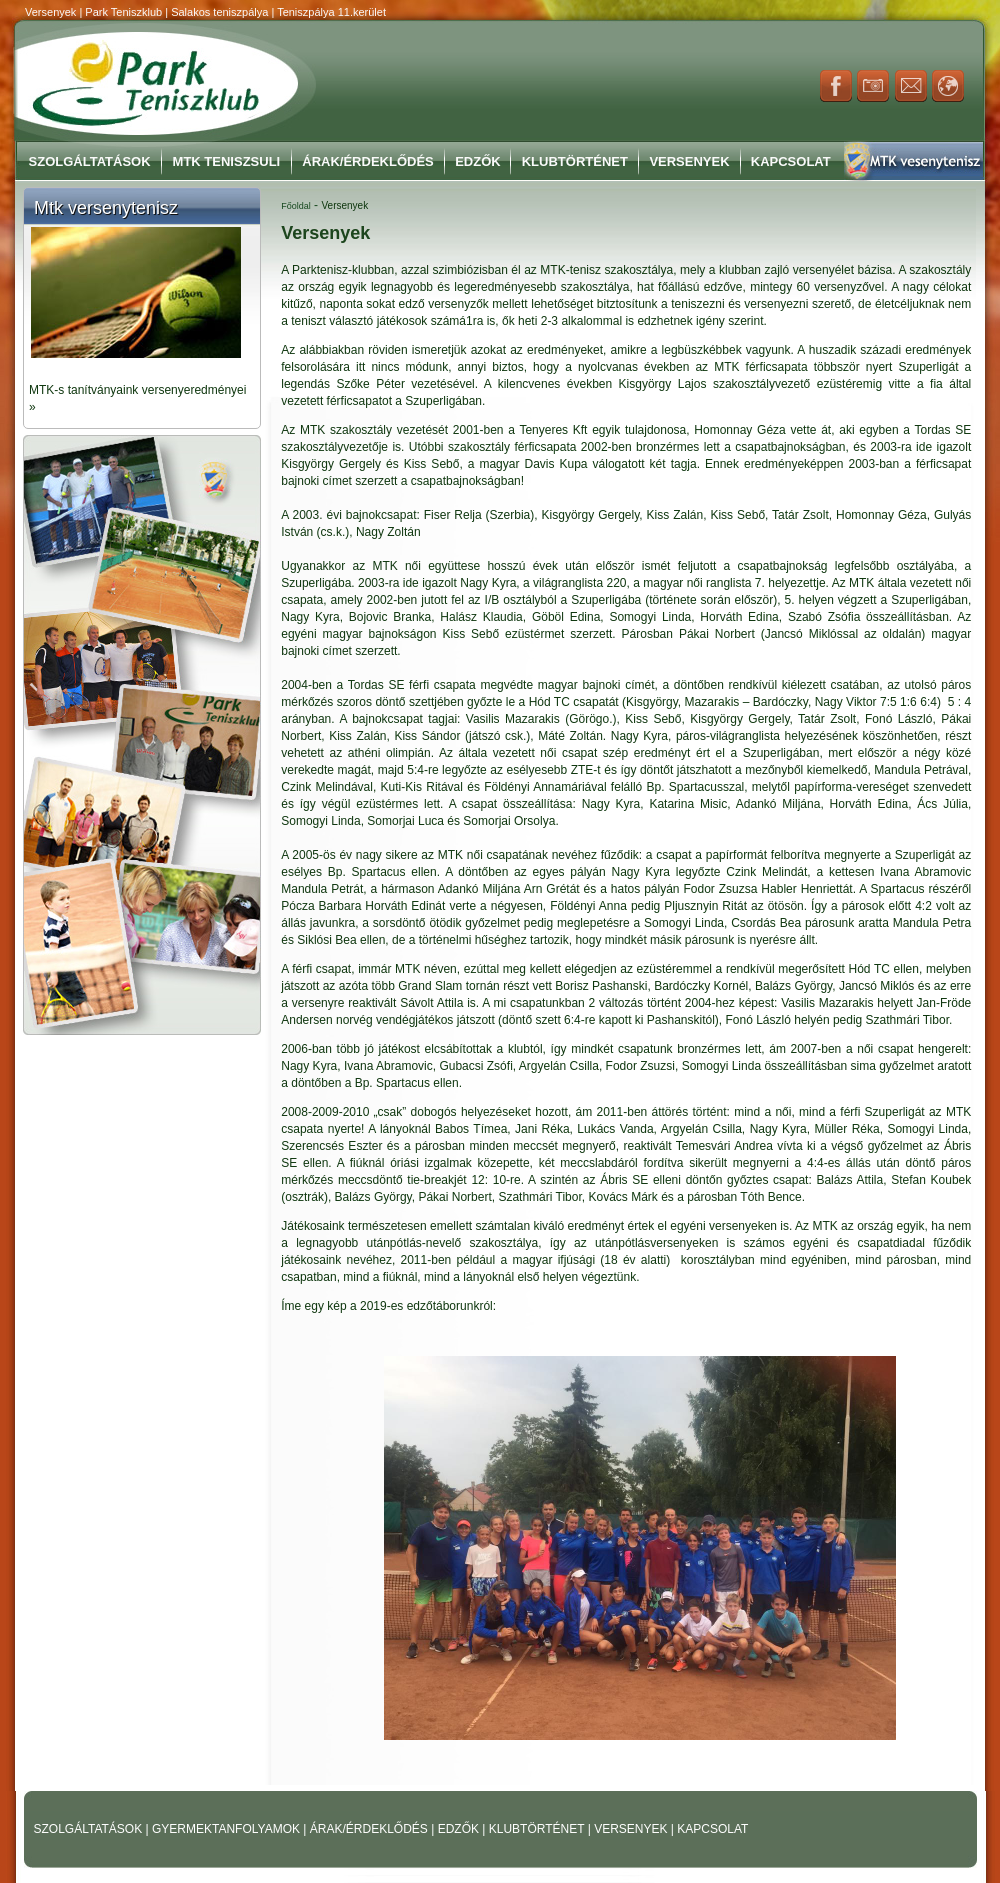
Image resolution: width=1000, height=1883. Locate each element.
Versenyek (689, 161)
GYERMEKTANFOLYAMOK (227, 1829)
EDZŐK (460, 1829)
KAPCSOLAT (712, 1829)
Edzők (478, 161)
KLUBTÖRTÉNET (538, 1829)
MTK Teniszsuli (227, 161)
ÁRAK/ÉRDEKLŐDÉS (369, 1829)
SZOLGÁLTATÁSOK (90, 1829)
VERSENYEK (632, 1829)
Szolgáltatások (90, 161)
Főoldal (296, 206)
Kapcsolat (791, 161)
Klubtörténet (575, 161)
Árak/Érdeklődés (367, 161)
